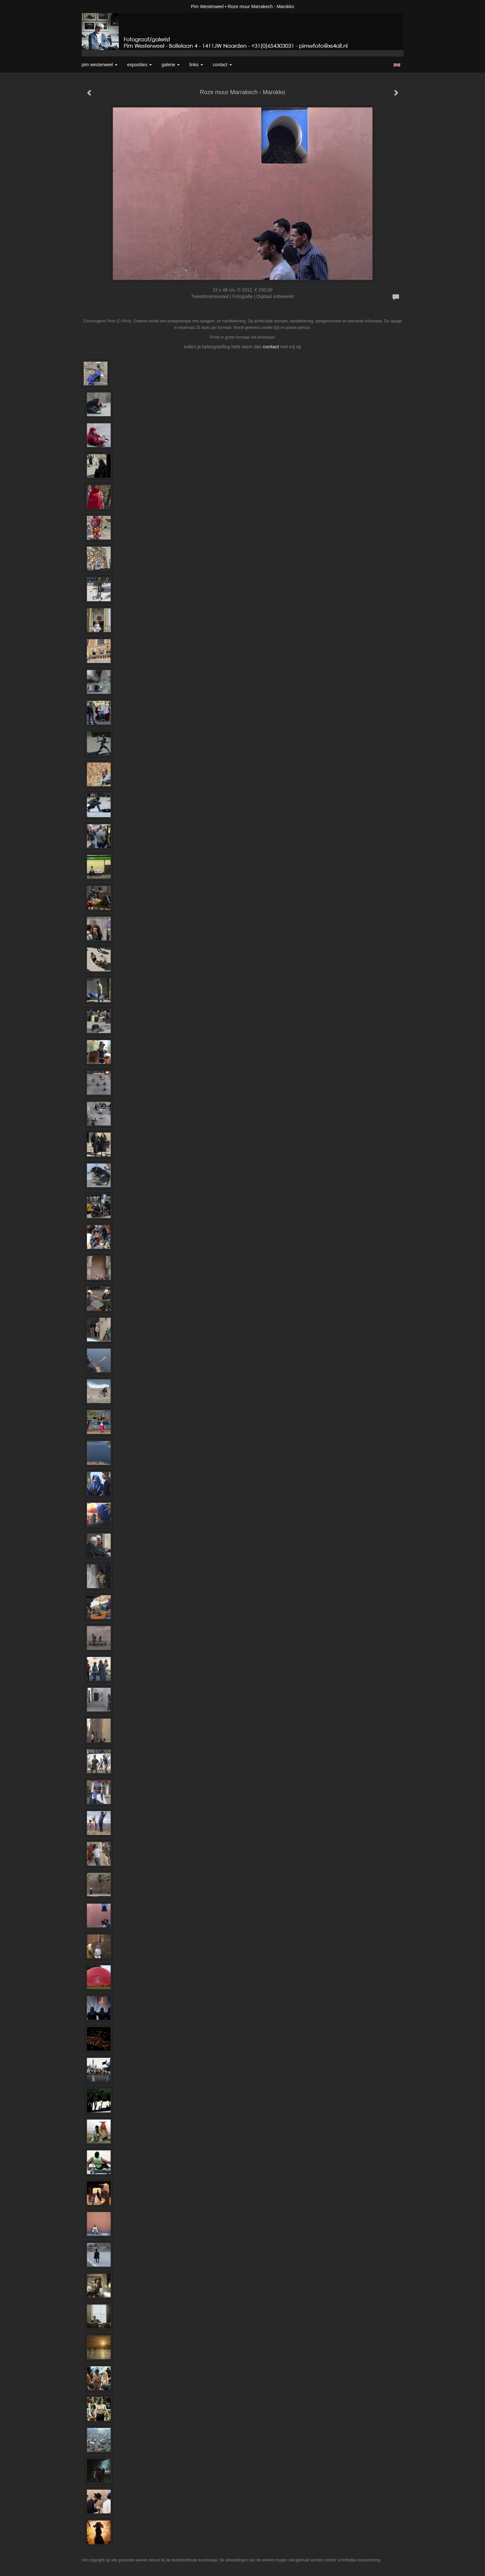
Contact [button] (222, 64)
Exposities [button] (139, 64)
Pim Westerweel (207, 6)
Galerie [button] (171, 64)
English (397, 65)
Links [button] (196, 64)
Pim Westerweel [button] (99, 64)
